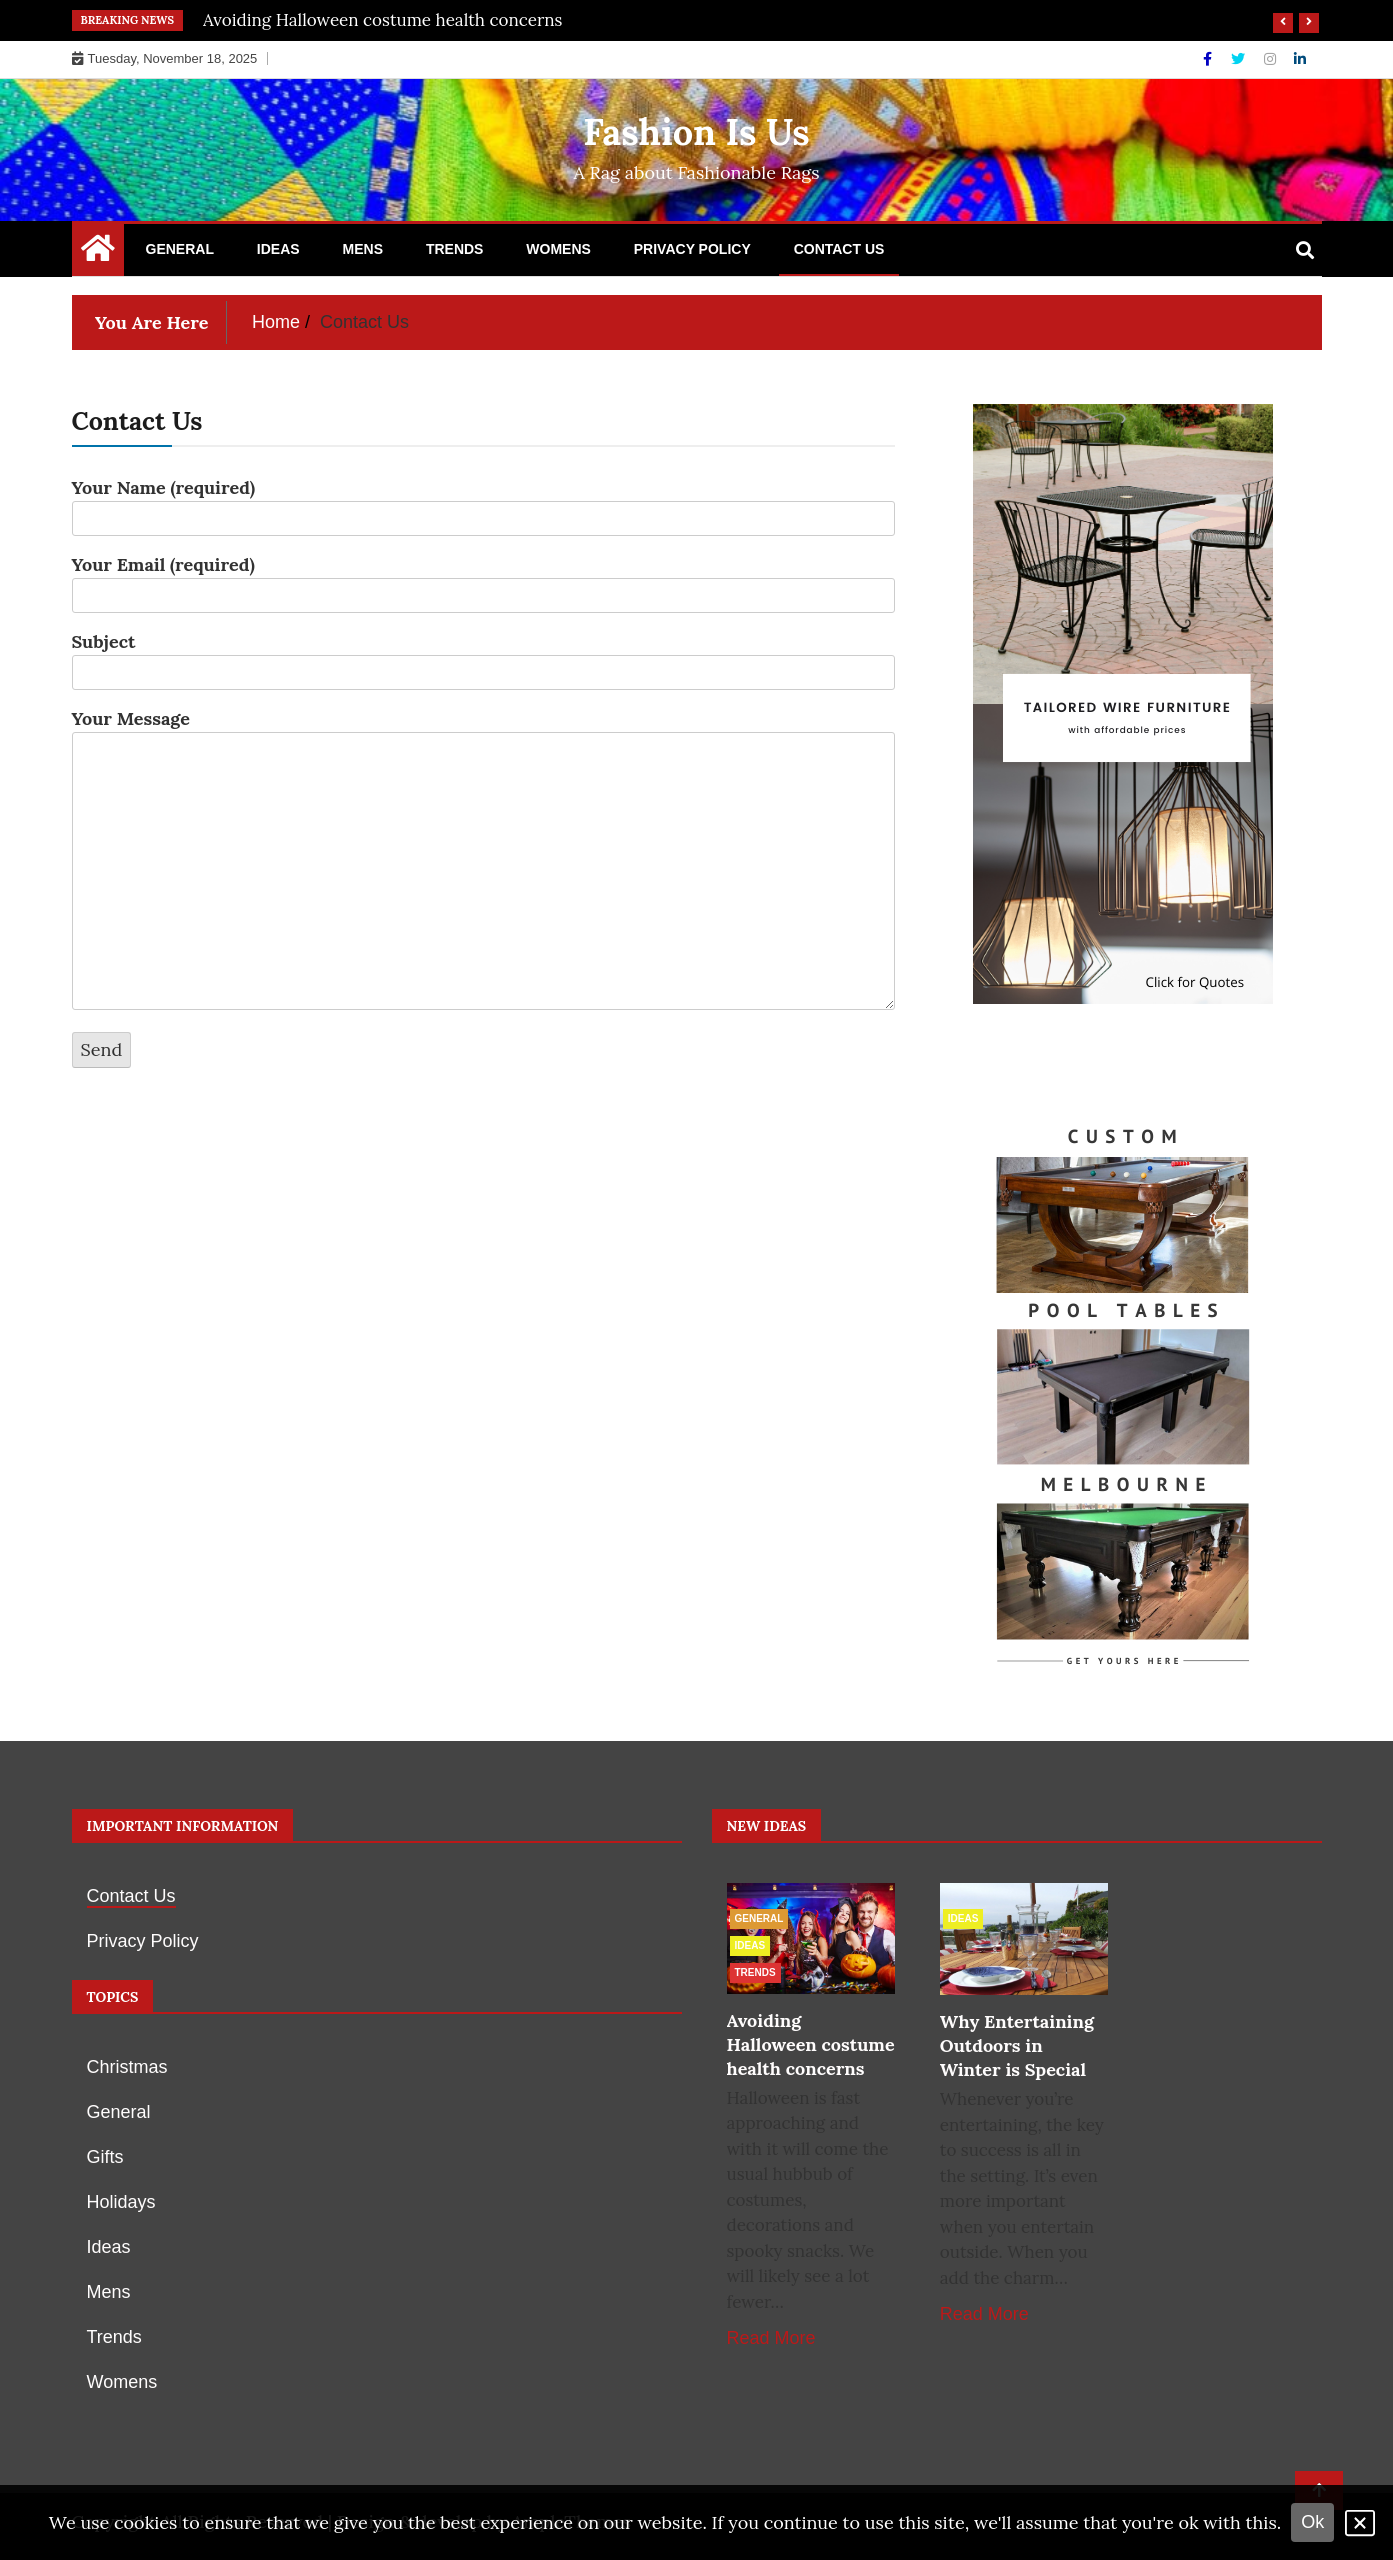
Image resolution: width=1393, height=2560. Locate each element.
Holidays (121, 2202)
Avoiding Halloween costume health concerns (382, 20)
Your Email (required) (483, 580)
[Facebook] (1209, 59)
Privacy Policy (692, 249)
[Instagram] (1272, 59)
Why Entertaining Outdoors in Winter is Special (1017, 2045)
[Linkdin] (1300, 59)
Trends (455, 249)
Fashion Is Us (696, 132)
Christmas (127, 2067)
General (180, 249)
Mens (363, 249)
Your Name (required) (483, 503)
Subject (483, 657)
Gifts (105, 2157)
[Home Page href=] (98, 253)
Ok (1312, 2522)
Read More (771, 2338)
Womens (558, 249)
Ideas (278, 249)
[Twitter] (1240, 59)
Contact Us (839, 249)
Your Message (483, 861)
